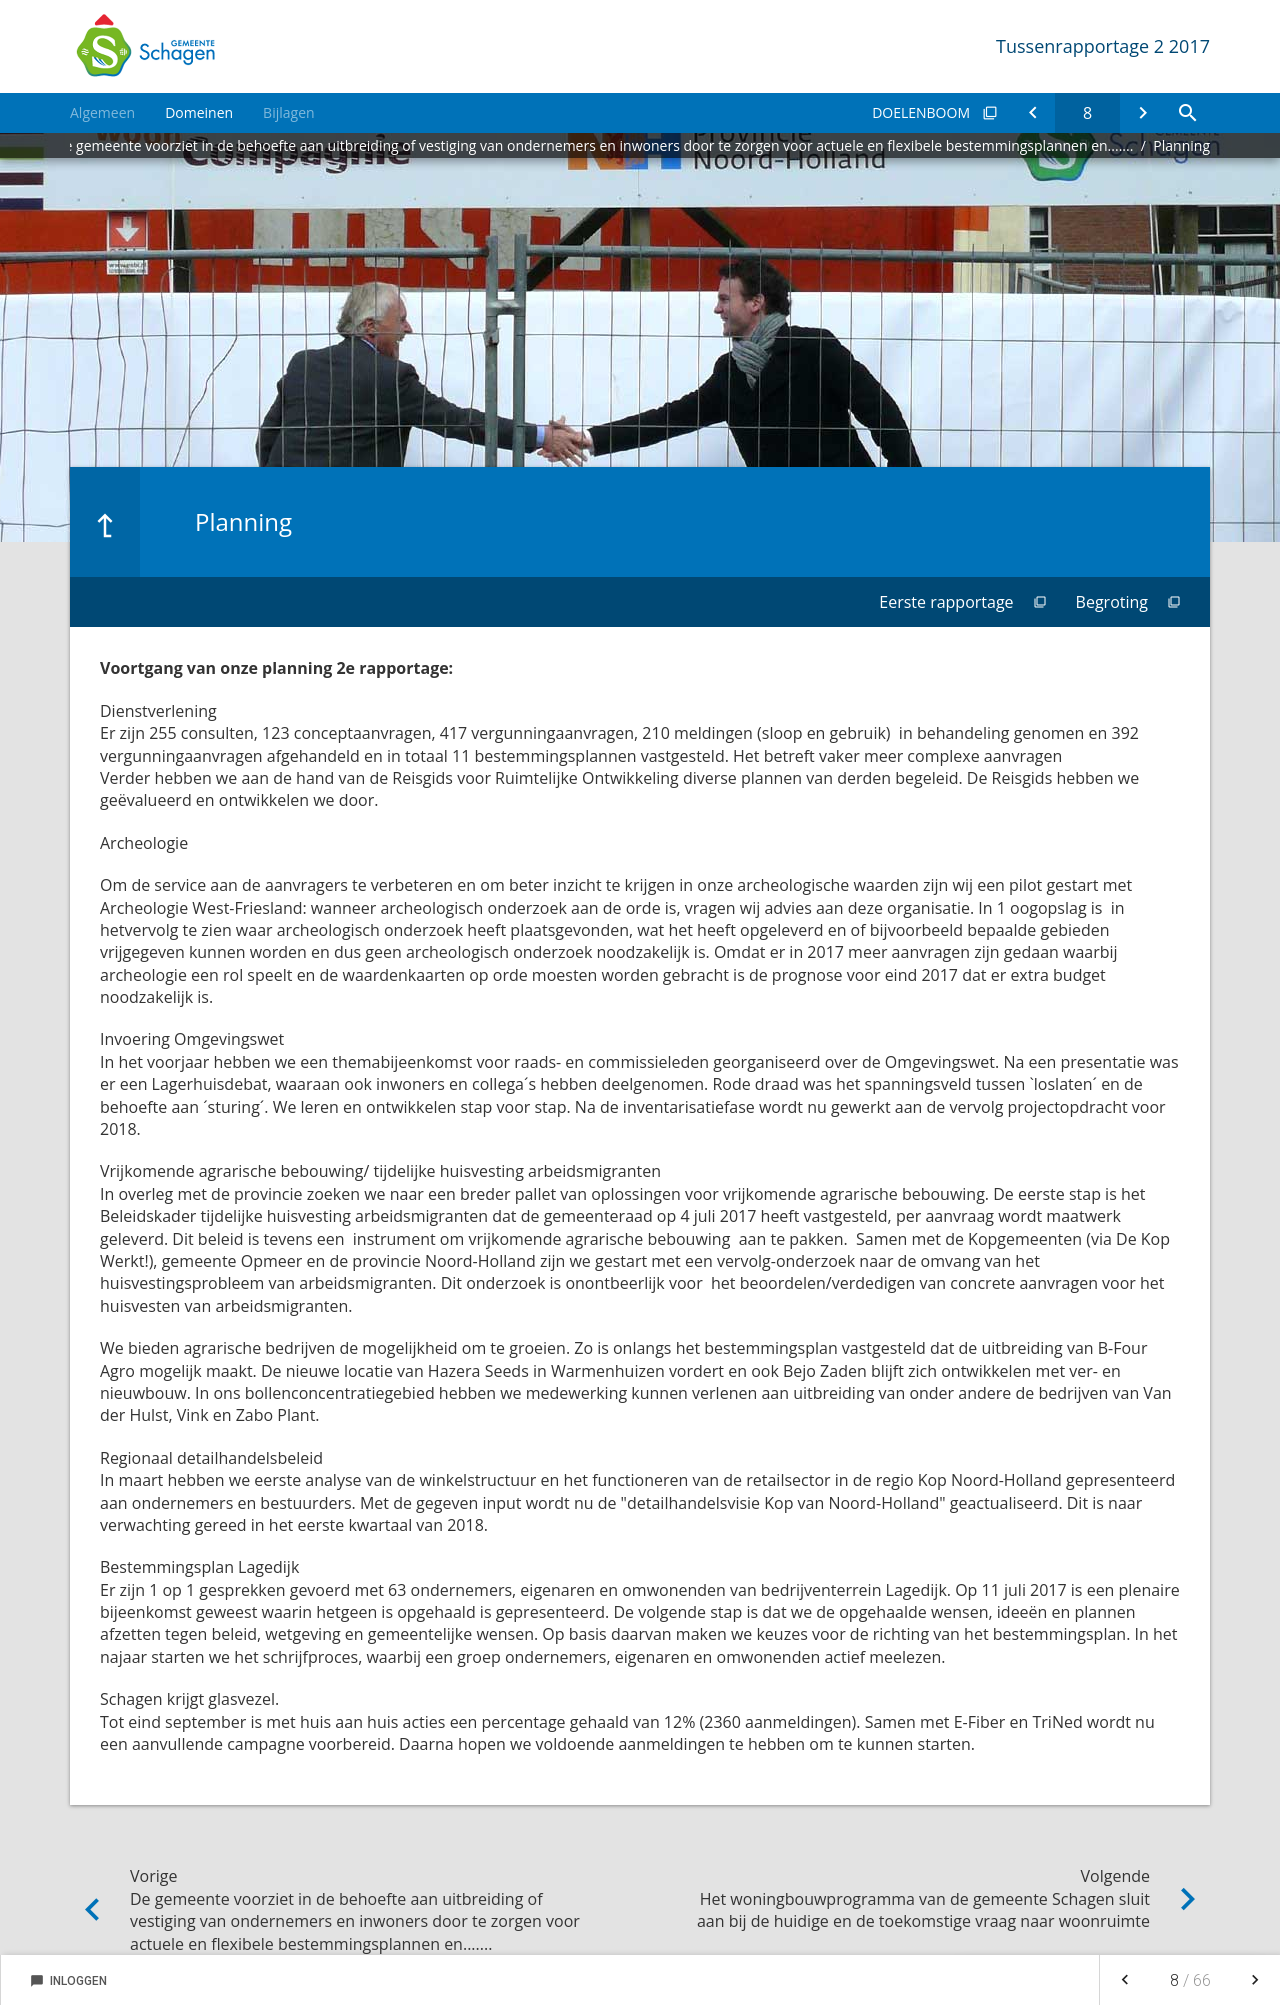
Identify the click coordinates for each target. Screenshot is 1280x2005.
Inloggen (68, 1981)
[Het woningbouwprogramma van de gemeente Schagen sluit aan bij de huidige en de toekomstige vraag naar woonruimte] (1142, 113)
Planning (1181, 145)
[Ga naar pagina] (1087, 113)
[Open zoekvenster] (1187, 113)
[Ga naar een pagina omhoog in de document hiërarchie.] (105, 522)
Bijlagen (288, 112)
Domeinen (199, 112)
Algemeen (102, 112)
